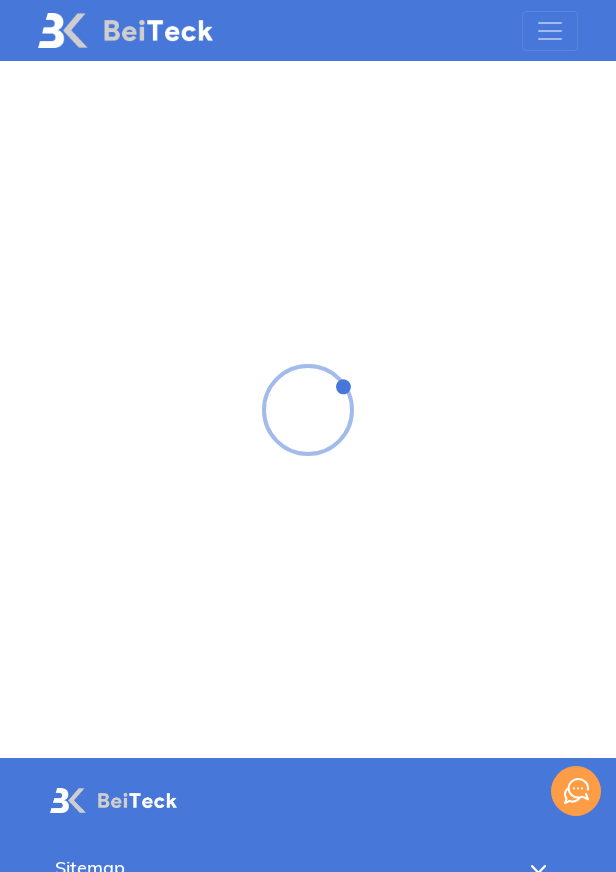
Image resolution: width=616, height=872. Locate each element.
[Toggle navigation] (550, 31)
